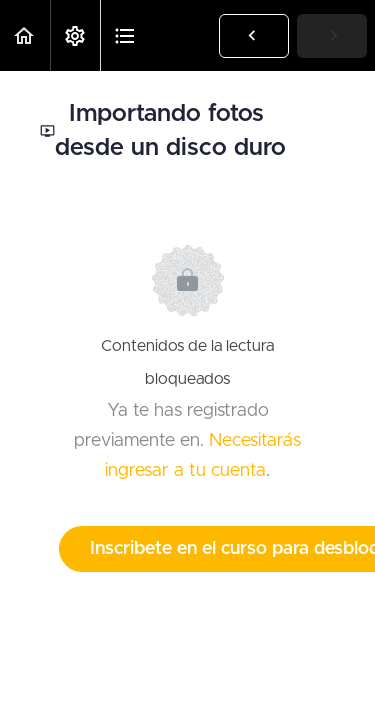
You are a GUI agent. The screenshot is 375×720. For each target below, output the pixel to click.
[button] (25, 35)
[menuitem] (75, 35)
